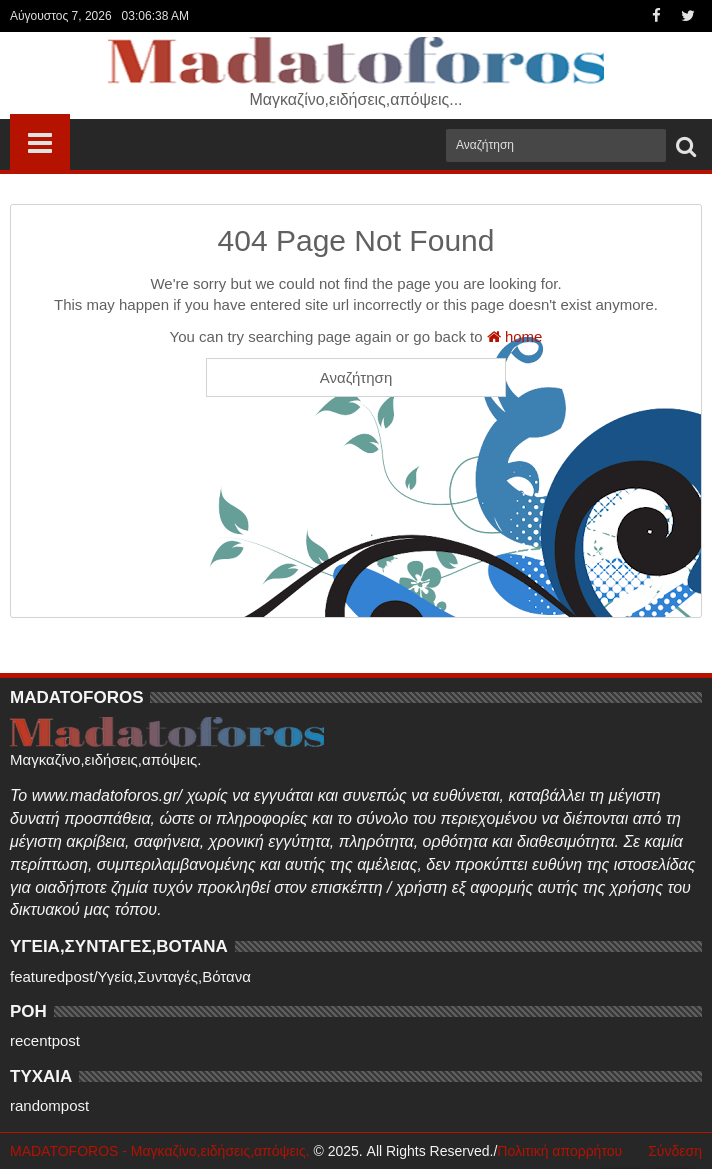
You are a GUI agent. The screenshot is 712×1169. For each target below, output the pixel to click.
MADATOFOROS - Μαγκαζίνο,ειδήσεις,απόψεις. (160, 1151)
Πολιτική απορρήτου (559, 1151)
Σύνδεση (675, 1151)
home (515, 336)
